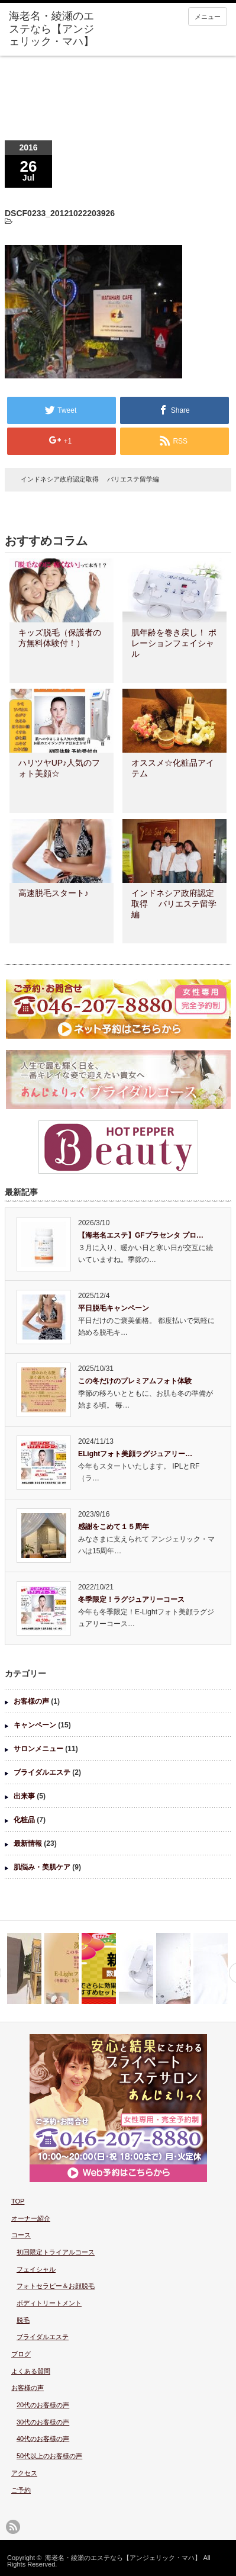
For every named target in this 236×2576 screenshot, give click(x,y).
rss (13, 2527)
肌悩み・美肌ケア (42, 1867)
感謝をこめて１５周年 (113, 1527)
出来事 (24, 1796)
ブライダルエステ (42, 1772)
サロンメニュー (38, 1749)
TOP (17, 2201)
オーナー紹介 (30, 2218)
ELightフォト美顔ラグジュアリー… (135, 1454)
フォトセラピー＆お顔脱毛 (56, 2285)
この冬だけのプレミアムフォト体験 (135, 1381)
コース (21, 2234)
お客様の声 (31, 1701)
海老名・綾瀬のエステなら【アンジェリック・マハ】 (123, 2557)
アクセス (24, 2473)
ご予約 (21, 2490)
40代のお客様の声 (43, 2438)
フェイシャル (36, 2269)
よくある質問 (30, 2371)
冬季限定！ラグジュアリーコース (131, 1599)
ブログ (21, 2353)
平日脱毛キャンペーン (113, 1308)
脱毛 (23, 2320)
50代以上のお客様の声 (49, 2455)
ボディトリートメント (49, 2303)
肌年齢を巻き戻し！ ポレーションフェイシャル (173, 643)
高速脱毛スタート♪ (53, 893)
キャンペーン (35, 1725)
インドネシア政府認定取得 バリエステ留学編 (90, 479)
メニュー (208, 16)
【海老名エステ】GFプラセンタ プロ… (140, 1235)
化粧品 (24, 1820)
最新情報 (28, 1843)
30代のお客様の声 (43, 2422)
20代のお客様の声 (43, 2404)
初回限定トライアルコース (56, 2252)
